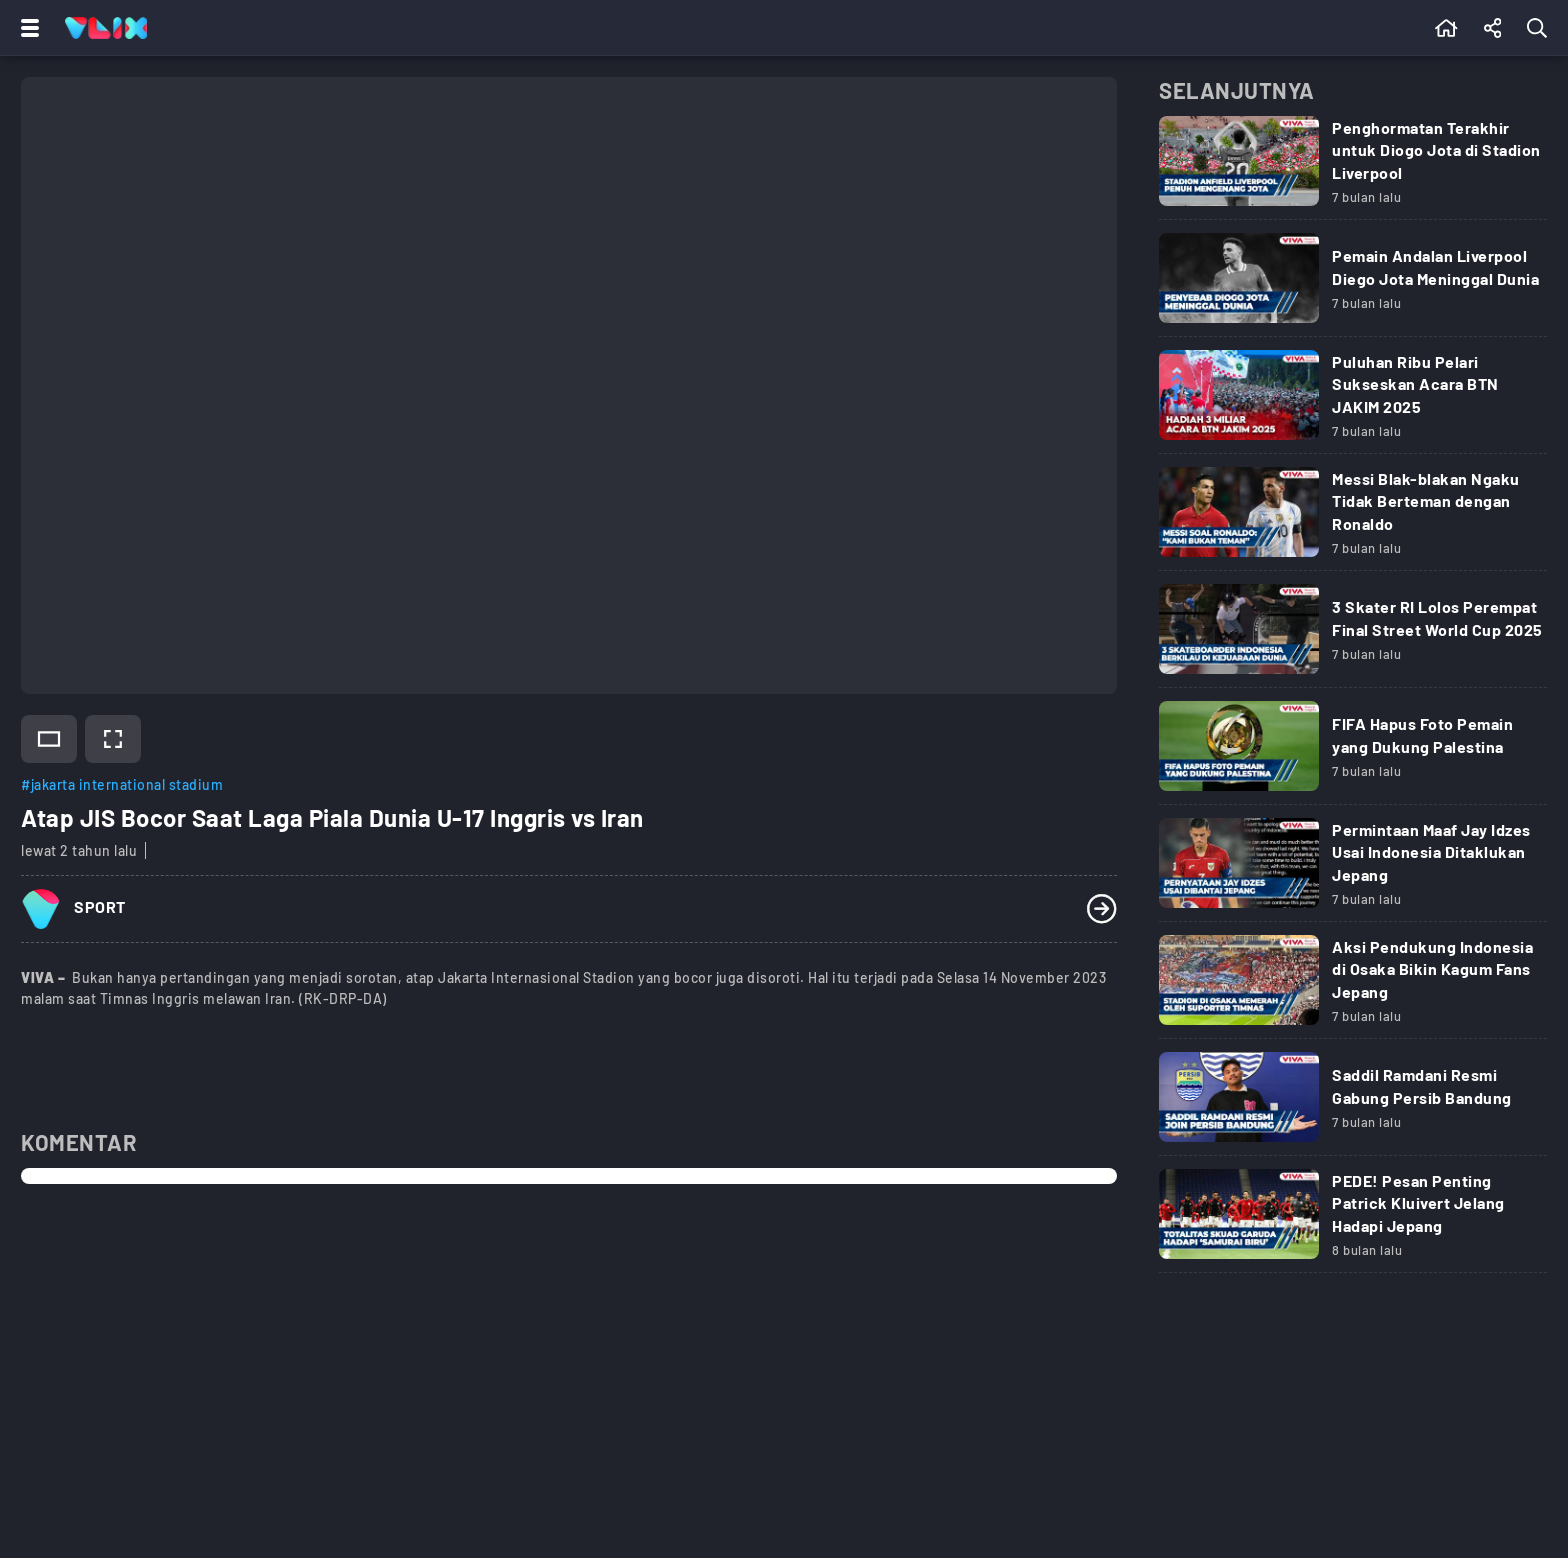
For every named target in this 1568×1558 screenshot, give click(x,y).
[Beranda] (1446, 28)
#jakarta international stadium (122, 784)
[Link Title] (1353, 168)
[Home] (106, 28)
